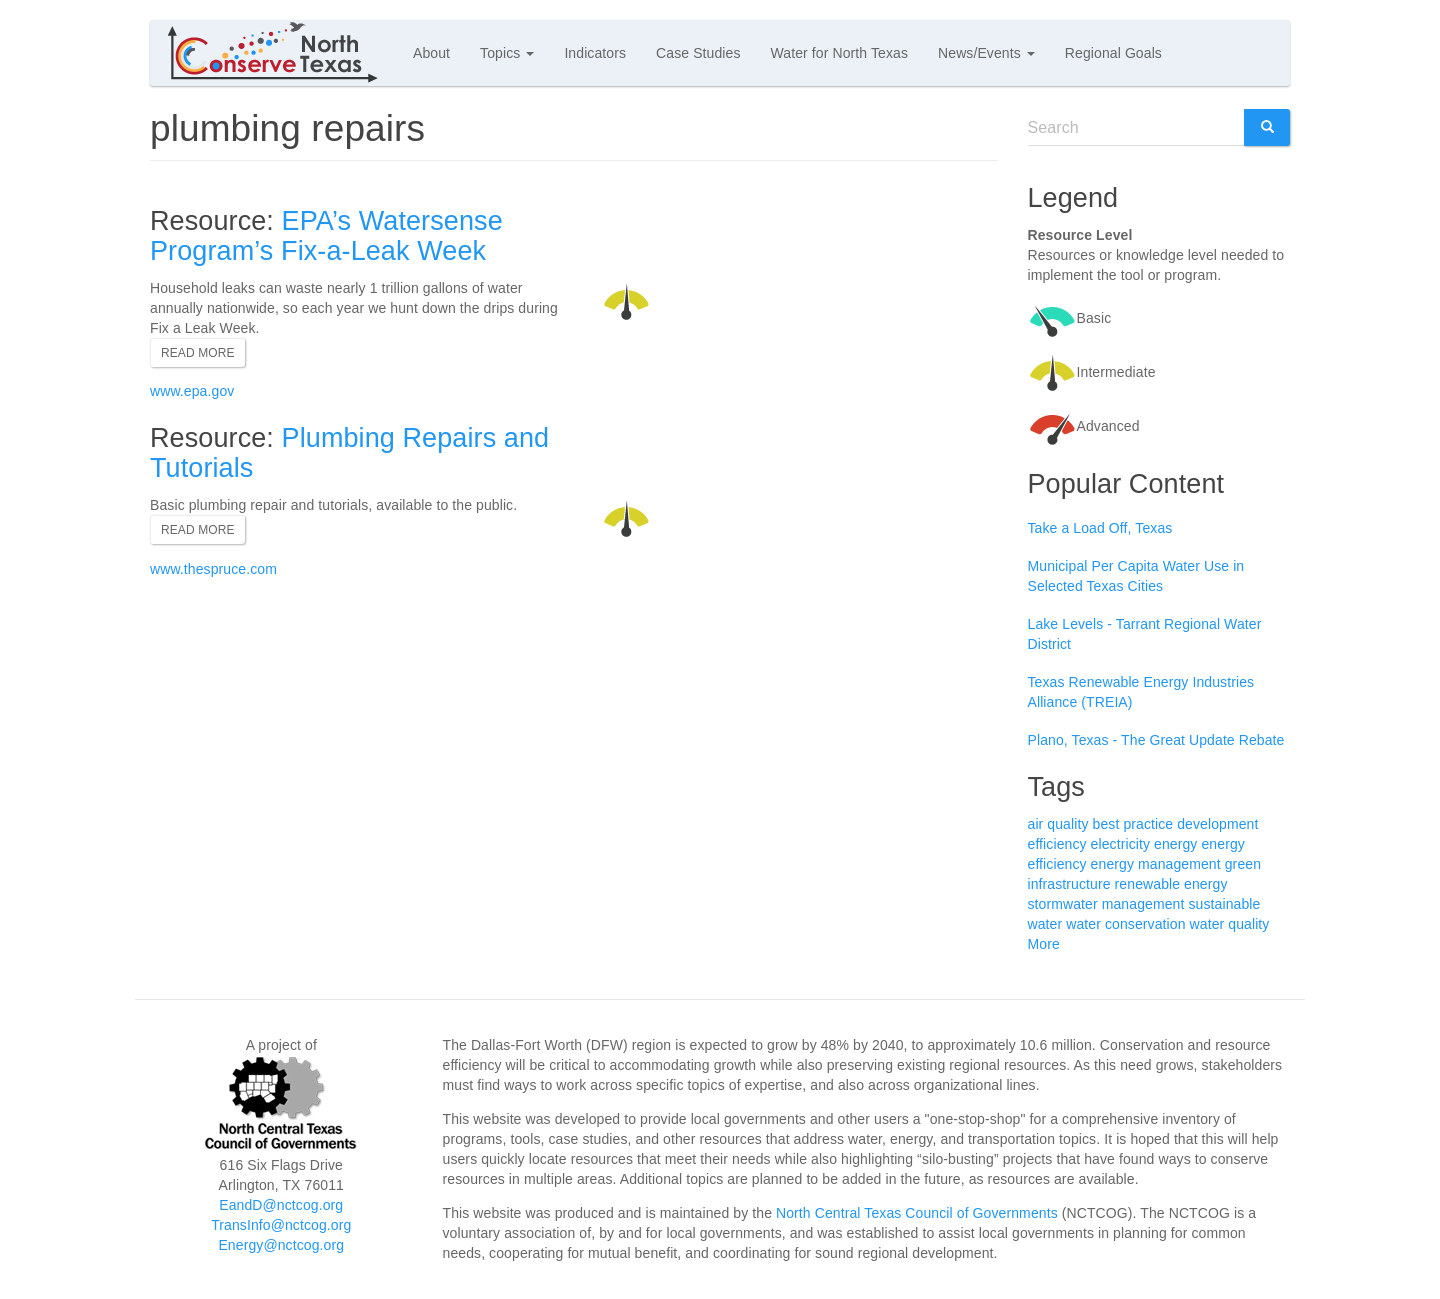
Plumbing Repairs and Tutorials (349, 453)
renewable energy (1171, 884)
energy (1175, 844)
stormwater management (1106, 904)
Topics (507, 53)
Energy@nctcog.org (281, 1245)
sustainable (1224, 904)
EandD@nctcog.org (281, 1205)
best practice (1133, 824)
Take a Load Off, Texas (1100, 528)
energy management (1156, 864)
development (1217, 824)
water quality (1230, 924)
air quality (1058, 824)
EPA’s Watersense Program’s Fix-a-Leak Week (326, 236)
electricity (1120, 844)
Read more (198, 353)
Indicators (595, 53)
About (431, 53)
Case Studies (698, 53)
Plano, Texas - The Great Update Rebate (1156, 740)
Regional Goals (1113, 53)
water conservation (1125, 924)
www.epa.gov (192, 391)
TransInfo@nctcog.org (281, 1225)
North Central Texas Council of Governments (917, 1213)
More (1044, 944)
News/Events (986, 53)
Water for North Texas (839, 53)
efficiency (1057, 844)
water (1045, 924)
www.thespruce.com (213, 569)
